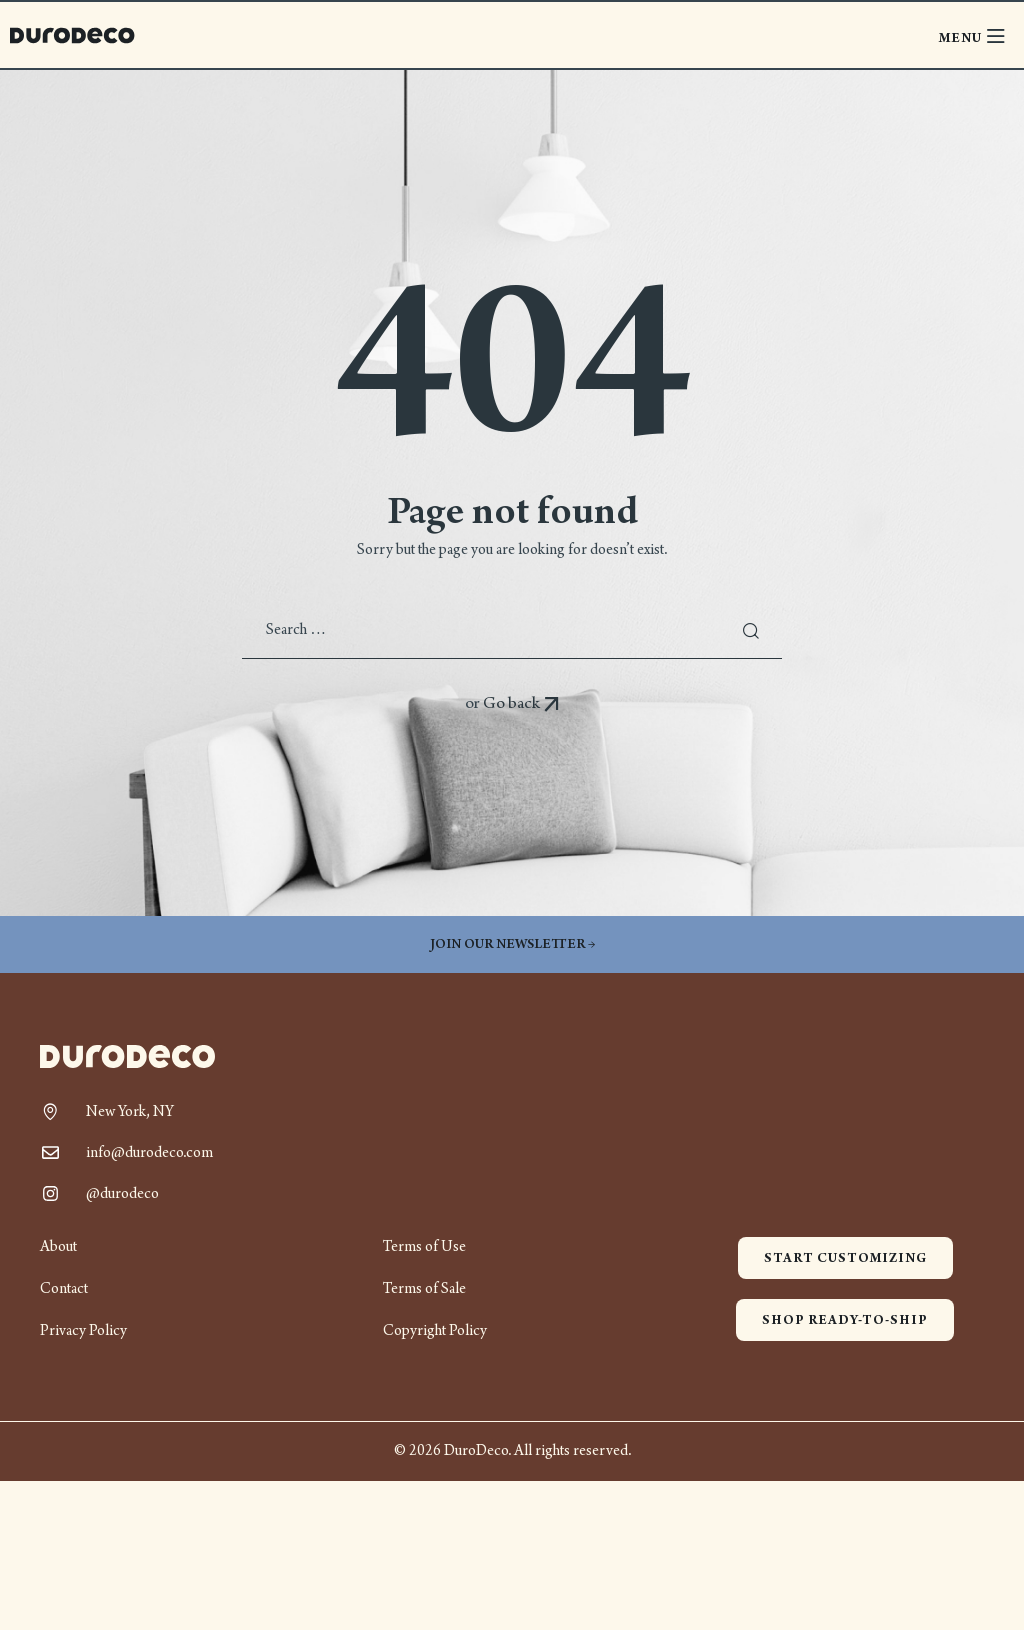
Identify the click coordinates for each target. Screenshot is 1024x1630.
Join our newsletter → (512, 944)
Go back (521, 703)
